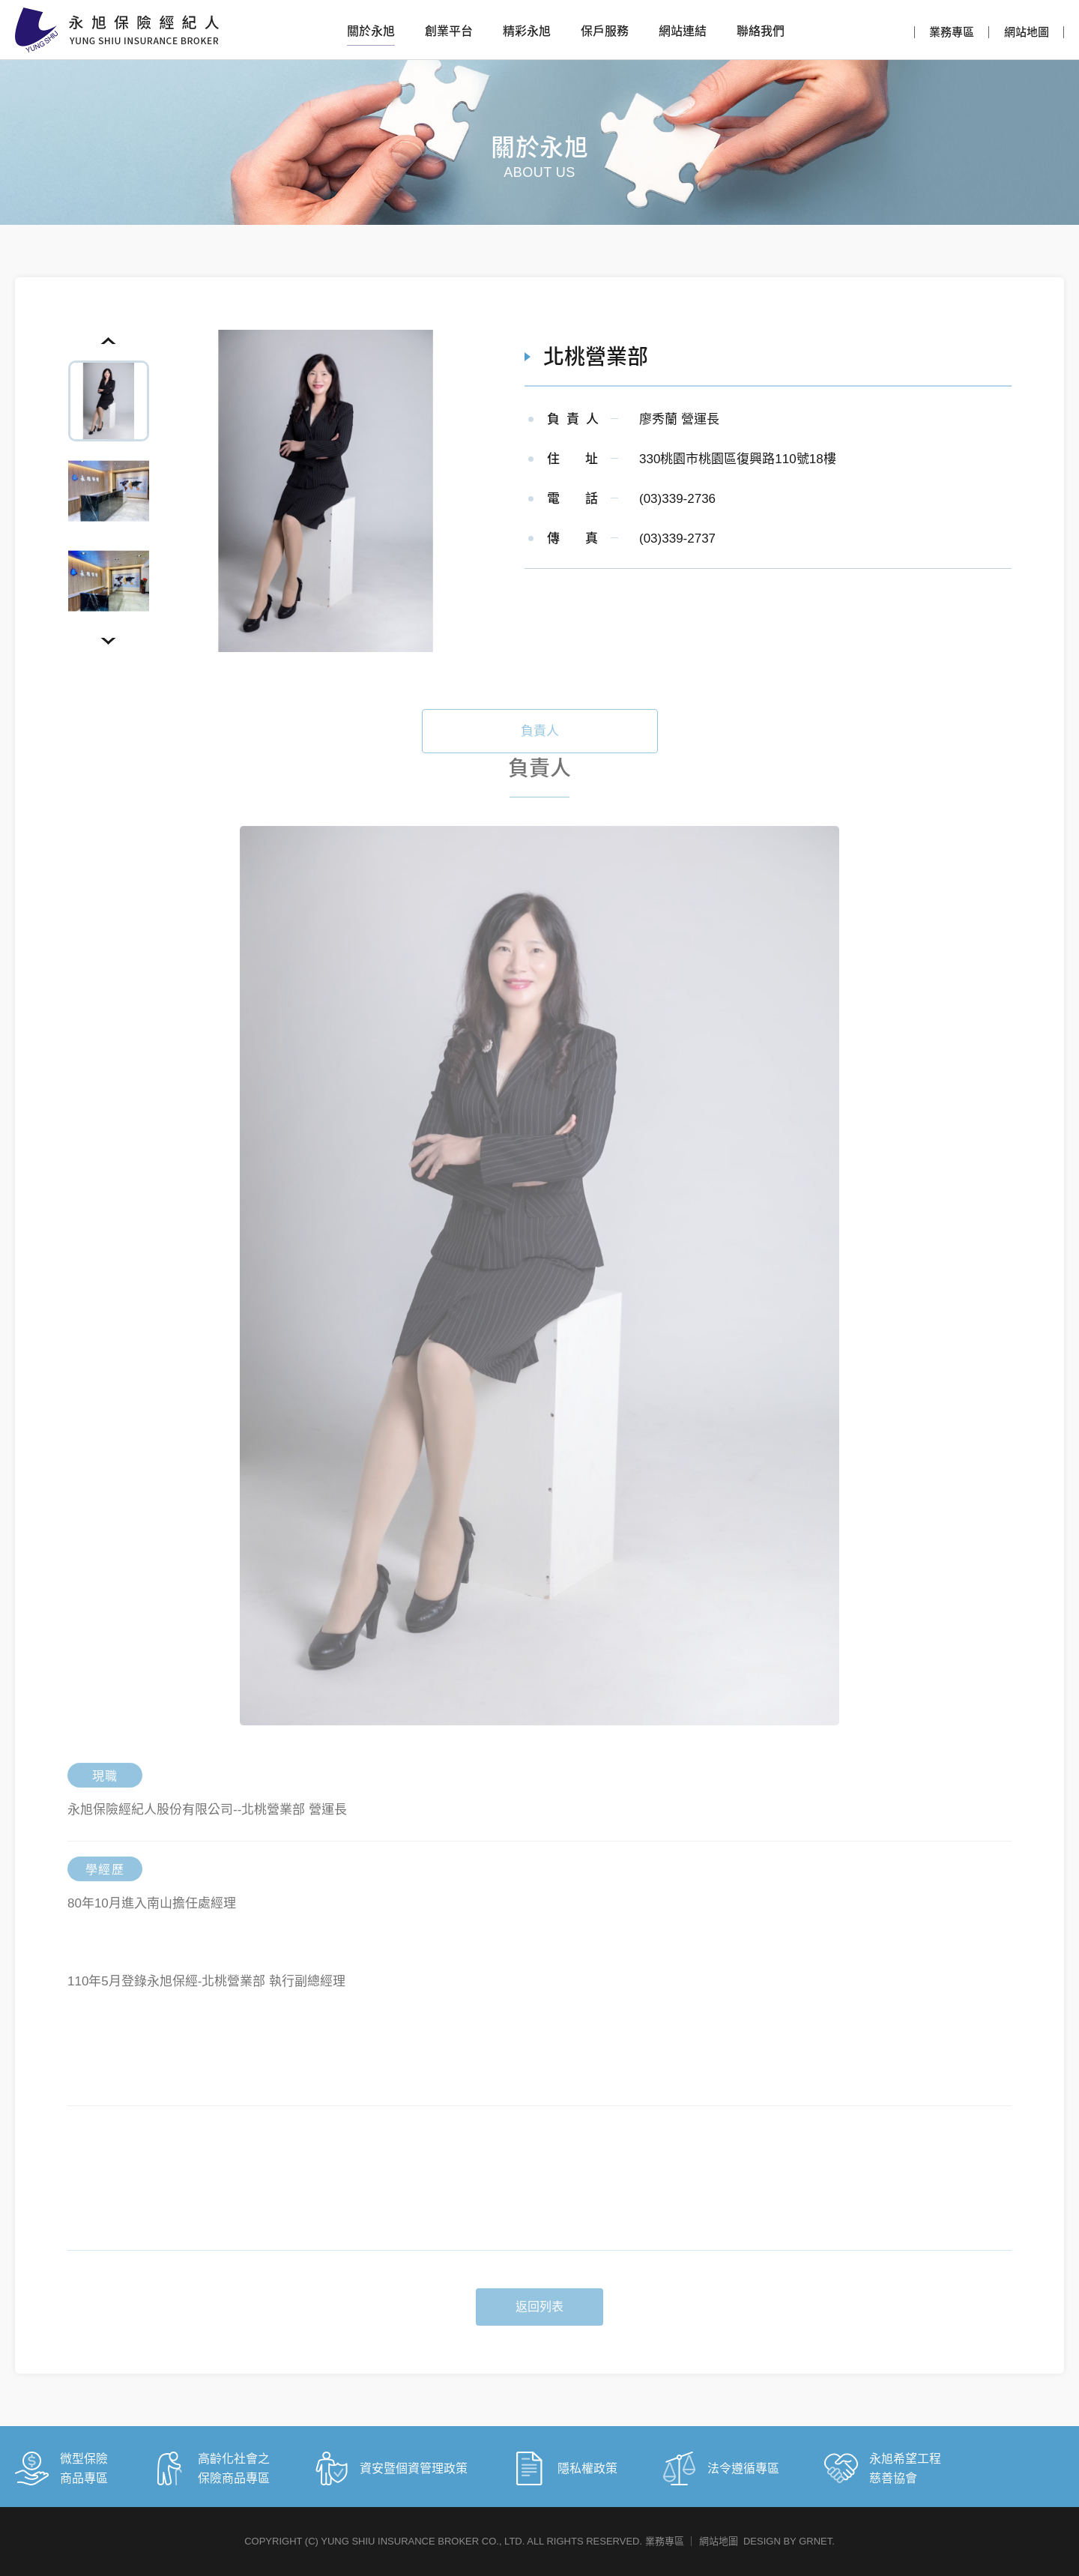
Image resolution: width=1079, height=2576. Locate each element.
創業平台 (449, 31)
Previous (108, 341)
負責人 (540, 752)
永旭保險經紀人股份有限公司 (117, 29)
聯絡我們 (761, 31)
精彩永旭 (527, 31)
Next (108, 640)
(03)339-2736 (677, 499)
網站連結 (683, 31)
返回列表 (539, 2327)
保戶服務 (605, 31)
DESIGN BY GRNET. (789, 2541)
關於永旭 (371, 31)
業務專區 (951, 31)
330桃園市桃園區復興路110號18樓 (737, 459)
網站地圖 (1026, 31)
